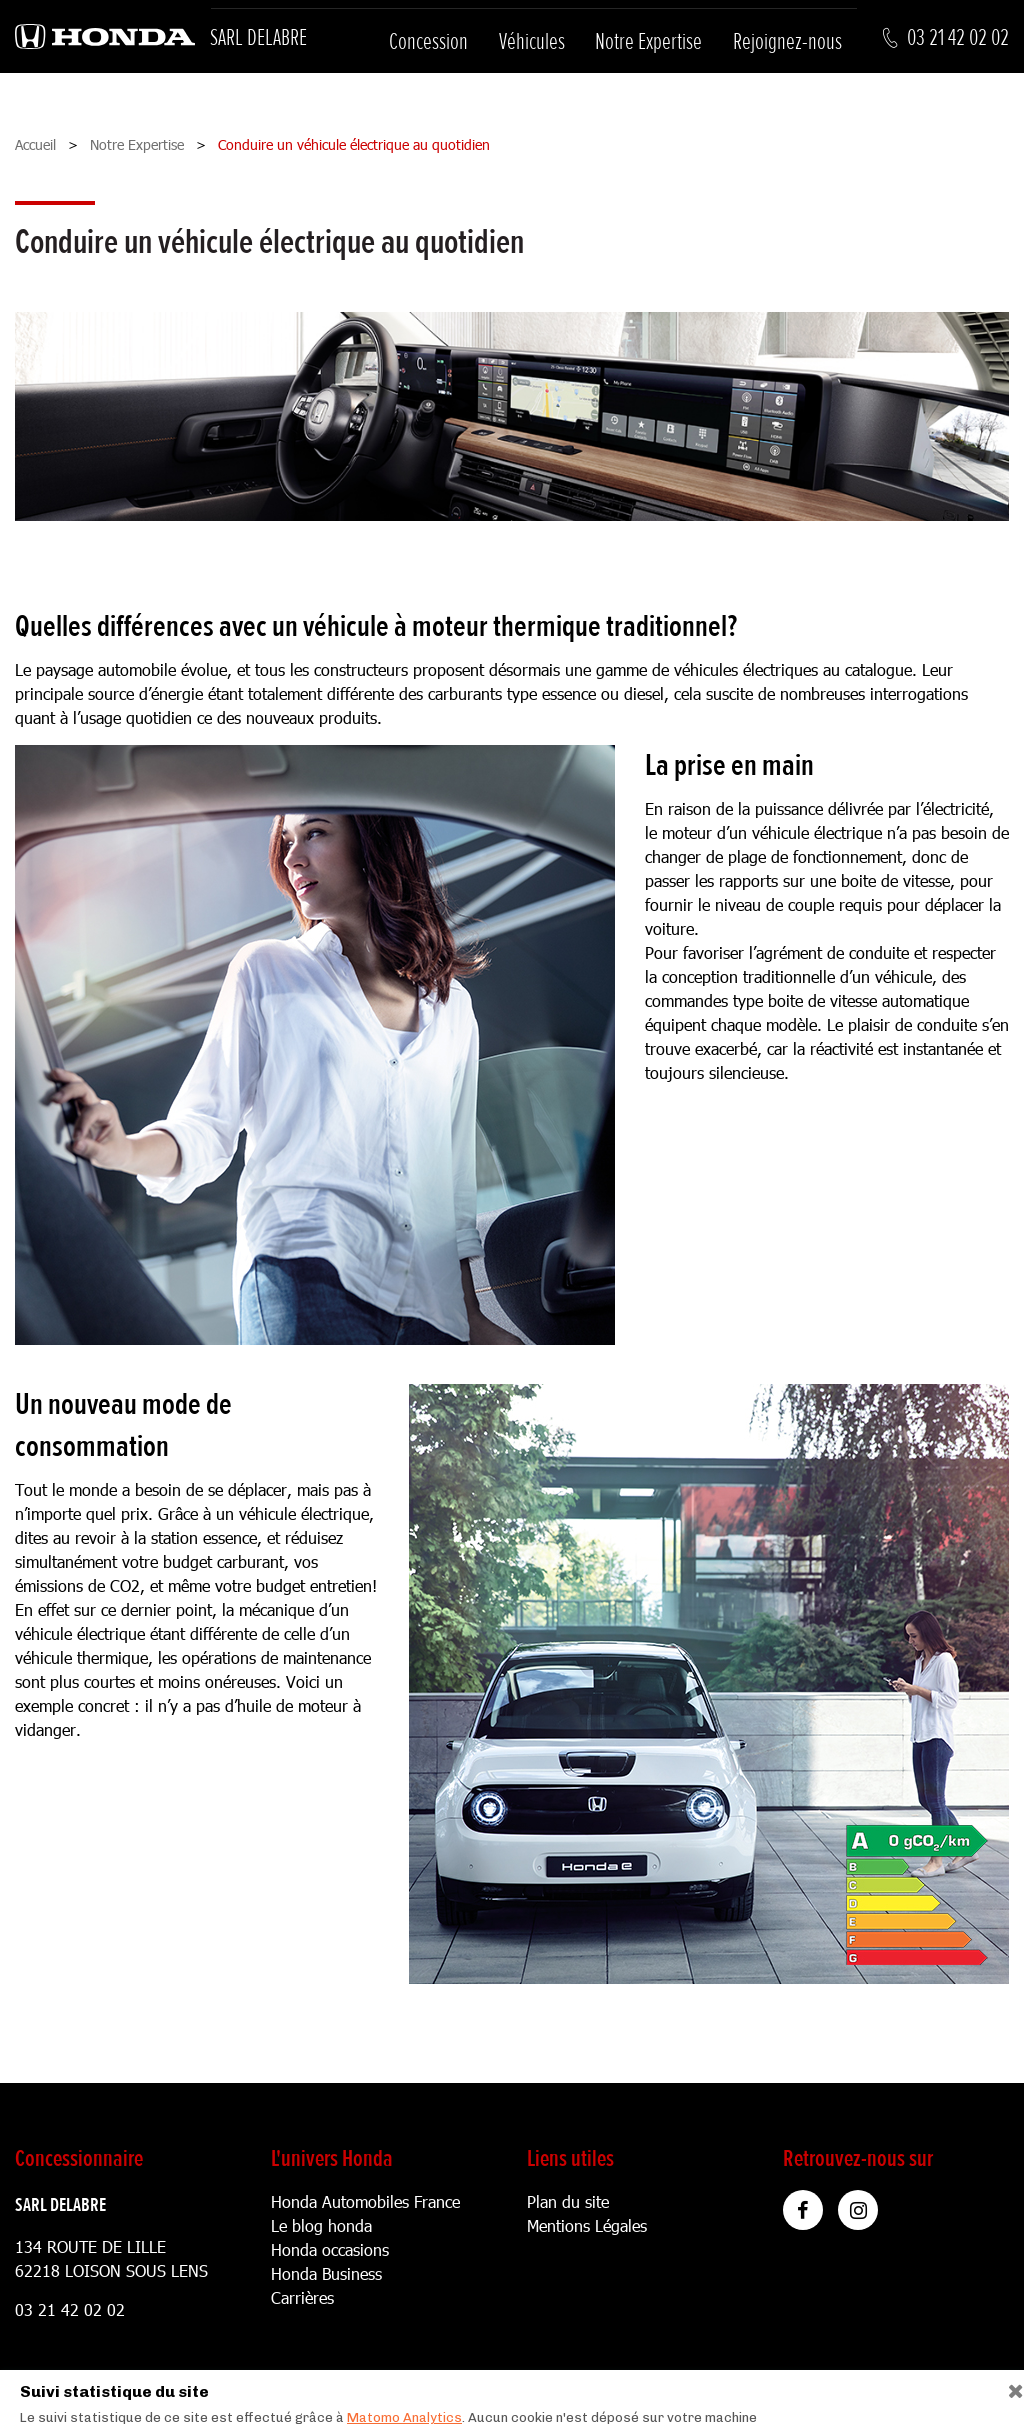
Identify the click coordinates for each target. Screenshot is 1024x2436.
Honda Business (326, 2273)
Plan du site (568, 2201)
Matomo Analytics (404, 2417)
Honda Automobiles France (365, 2201)
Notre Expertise (648, 41)
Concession (428, 41)
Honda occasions (330, 2249)
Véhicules (532, 41)
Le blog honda (321, 2225)
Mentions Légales (587, 2225)
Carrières (302, 2297)
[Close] (1008, 2386)
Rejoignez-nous (787, 41)
